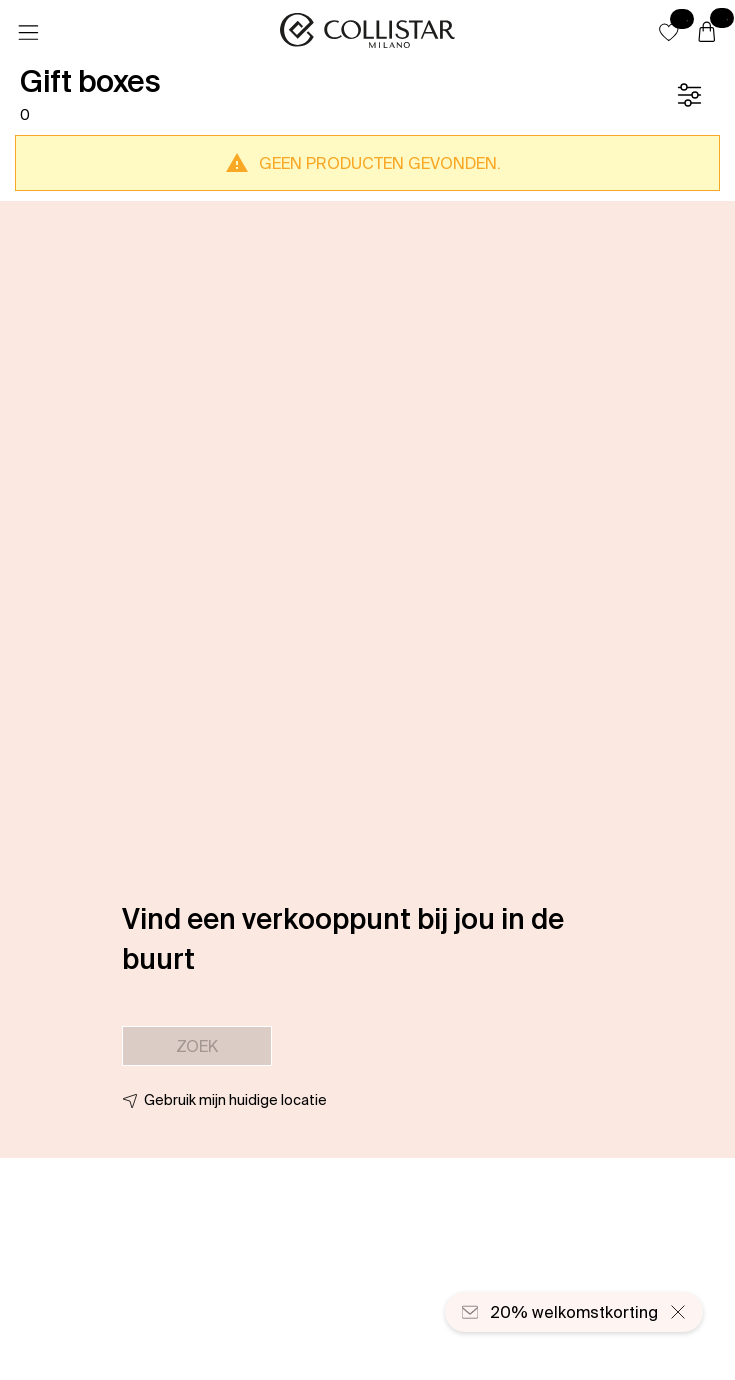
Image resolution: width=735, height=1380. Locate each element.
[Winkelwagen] (707, 33)
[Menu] (28, 33)
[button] (669, 32)
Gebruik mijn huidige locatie (235, 1100)
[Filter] (689, 95)
